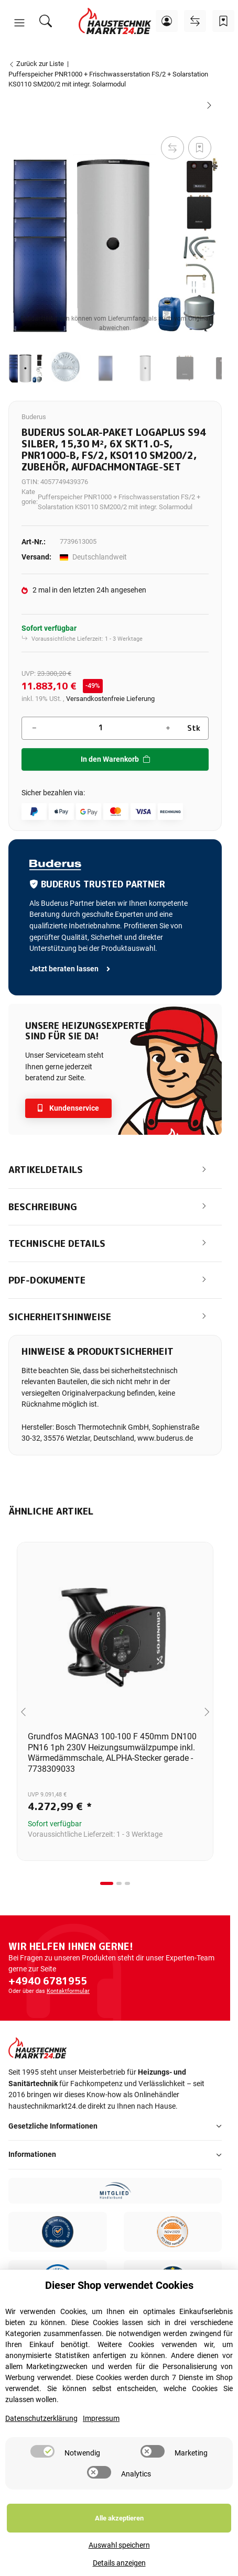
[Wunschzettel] (223, 21)
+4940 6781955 (47, 1981)
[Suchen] (46, 21)
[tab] (106, 1883)
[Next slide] (206, 1712)
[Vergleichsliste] (195, 21)
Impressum (101, 2418)
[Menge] (101, 728)
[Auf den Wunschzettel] (199, 147)
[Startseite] (115, 21)
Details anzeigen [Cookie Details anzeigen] (119, 2563)
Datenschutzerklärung (41, 2418)
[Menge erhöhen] (168, 728)
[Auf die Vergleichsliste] (172, 147)
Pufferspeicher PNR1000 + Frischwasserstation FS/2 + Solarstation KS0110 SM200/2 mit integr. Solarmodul (119, 502)
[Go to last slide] (23, 1712)
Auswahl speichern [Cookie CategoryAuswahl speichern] (119, 2545)
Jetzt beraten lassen (71, 968)
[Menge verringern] (34, 728)
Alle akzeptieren (119, 2518)
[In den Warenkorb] (16, 122)
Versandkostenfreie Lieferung (110, 699)
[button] (19, 23)
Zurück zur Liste (36, 64)
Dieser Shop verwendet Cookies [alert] (119, 2285)
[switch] (42, 2451)
